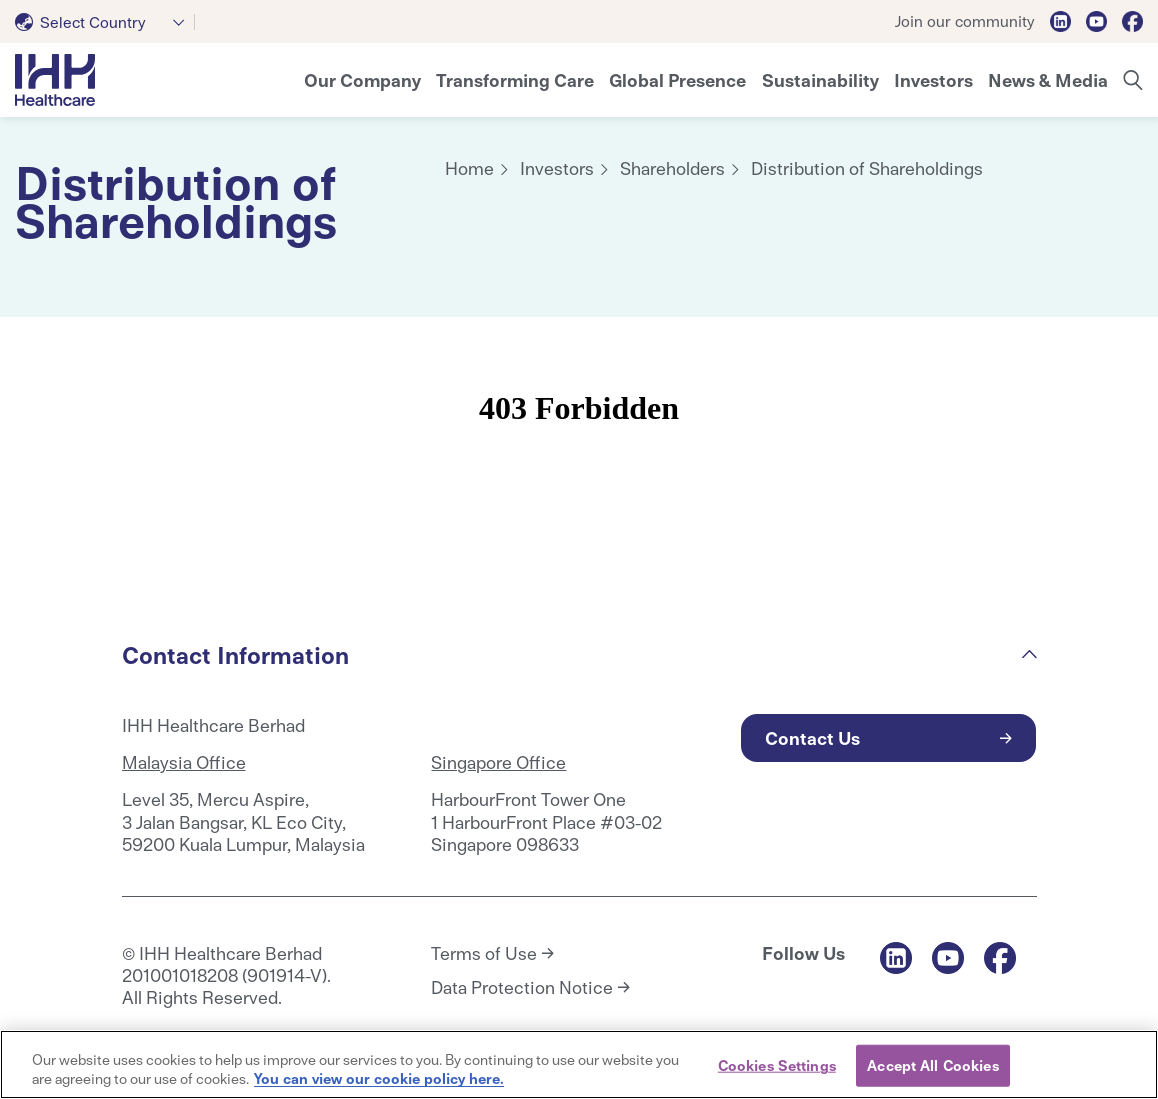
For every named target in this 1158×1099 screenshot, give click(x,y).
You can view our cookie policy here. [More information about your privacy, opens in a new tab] (379, 1078)
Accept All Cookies (932, 1065)
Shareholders (672, 167)
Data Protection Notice (522, 987)
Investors (557, 167)
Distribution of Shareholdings (867, 167)
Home (469, 167)
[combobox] (105, 22)
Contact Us (812, 737)
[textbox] (84, 22)
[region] (579, 1064)
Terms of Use (484, 953)
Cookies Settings (777, 1065)
